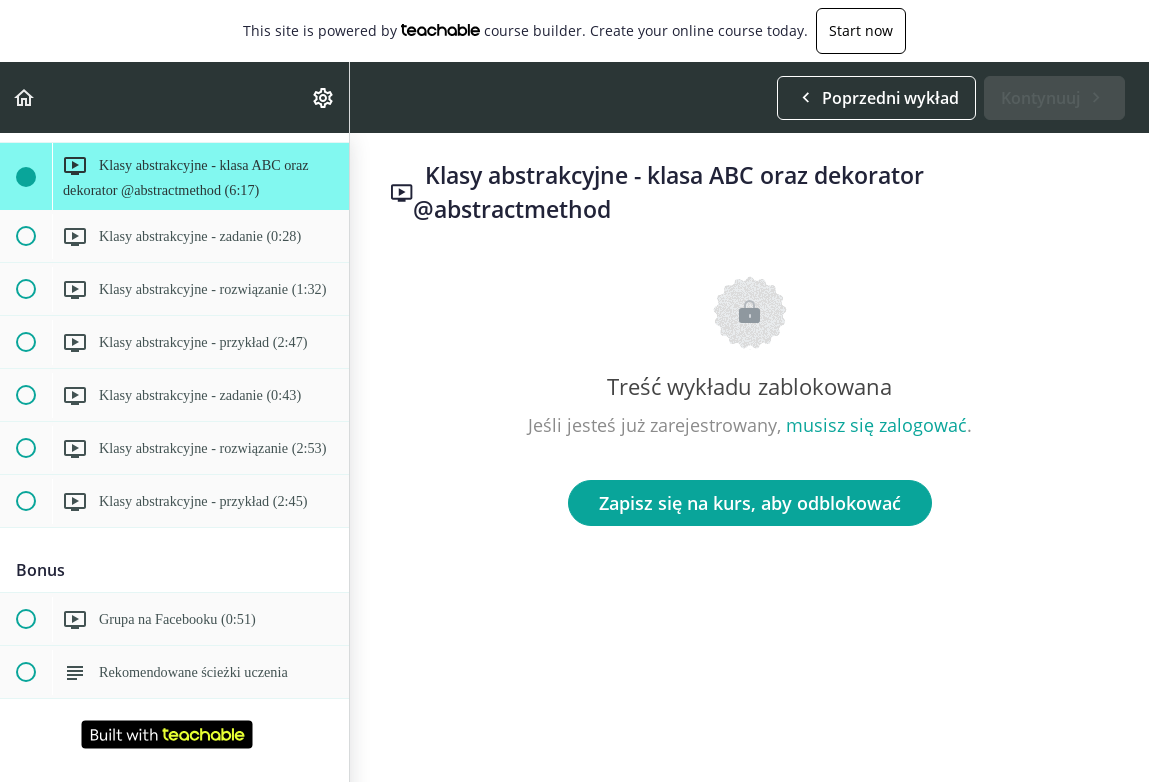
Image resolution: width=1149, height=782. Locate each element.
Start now (861, 30)
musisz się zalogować (876, 425)
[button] (25, 97)
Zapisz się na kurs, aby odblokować (750, 503)
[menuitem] (324, 97)
